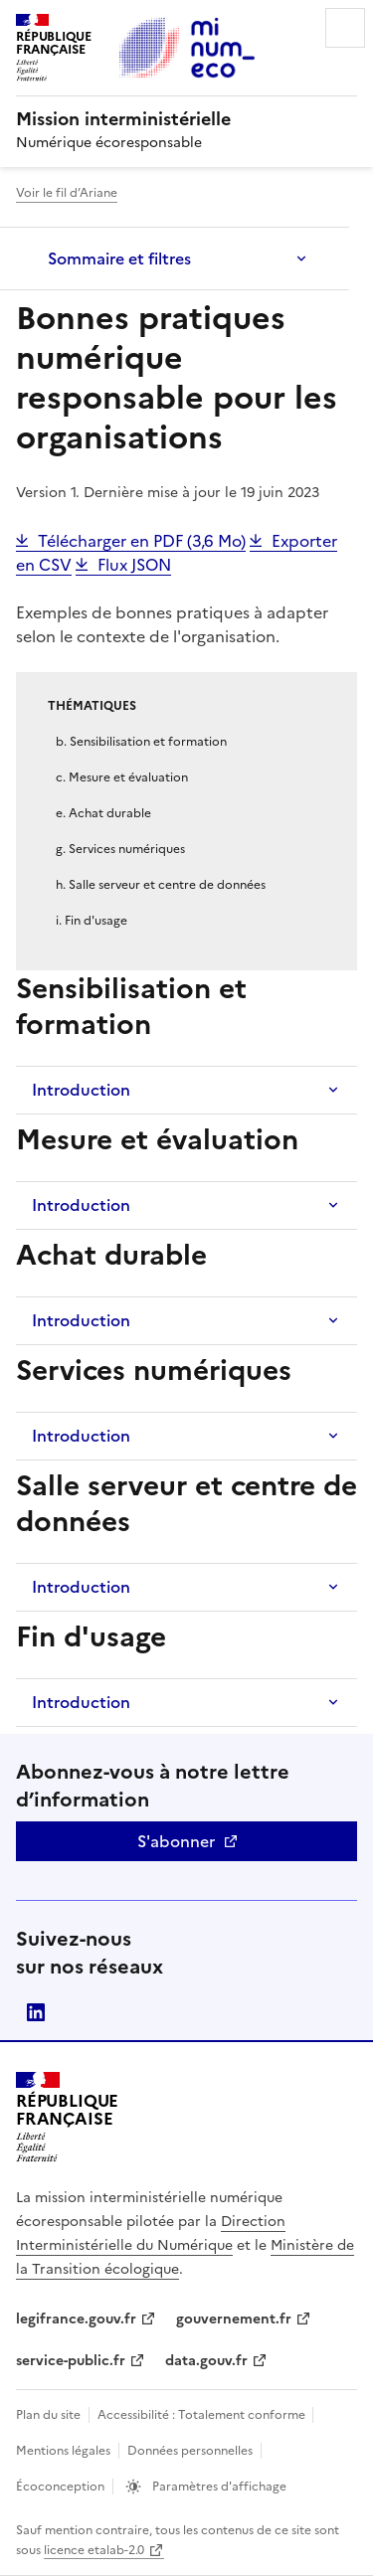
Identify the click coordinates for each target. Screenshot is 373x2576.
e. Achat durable (103, 813)
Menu (345, 28)
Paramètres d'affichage (217, 2486)
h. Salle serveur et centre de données (161, 885)
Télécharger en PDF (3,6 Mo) (142, 541)
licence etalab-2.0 (94, 2550)
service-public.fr (70, 2360)
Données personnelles (190, 2451)
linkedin (36, 2012)
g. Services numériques (120, 849)
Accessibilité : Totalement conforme (202, 2415)
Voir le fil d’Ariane (66, 193)
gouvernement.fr (233, 2319)
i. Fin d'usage (91, 921)
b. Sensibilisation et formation (141, 742)
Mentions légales (63, 2451)
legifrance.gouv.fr (76, 2319)
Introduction (81, 1090)
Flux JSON (134, 565)
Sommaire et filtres (119, 258)
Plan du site (48, 2415)
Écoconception (60, 2486)
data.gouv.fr (206, 2360)
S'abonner (176, 1841)
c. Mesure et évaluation (122, 777)
